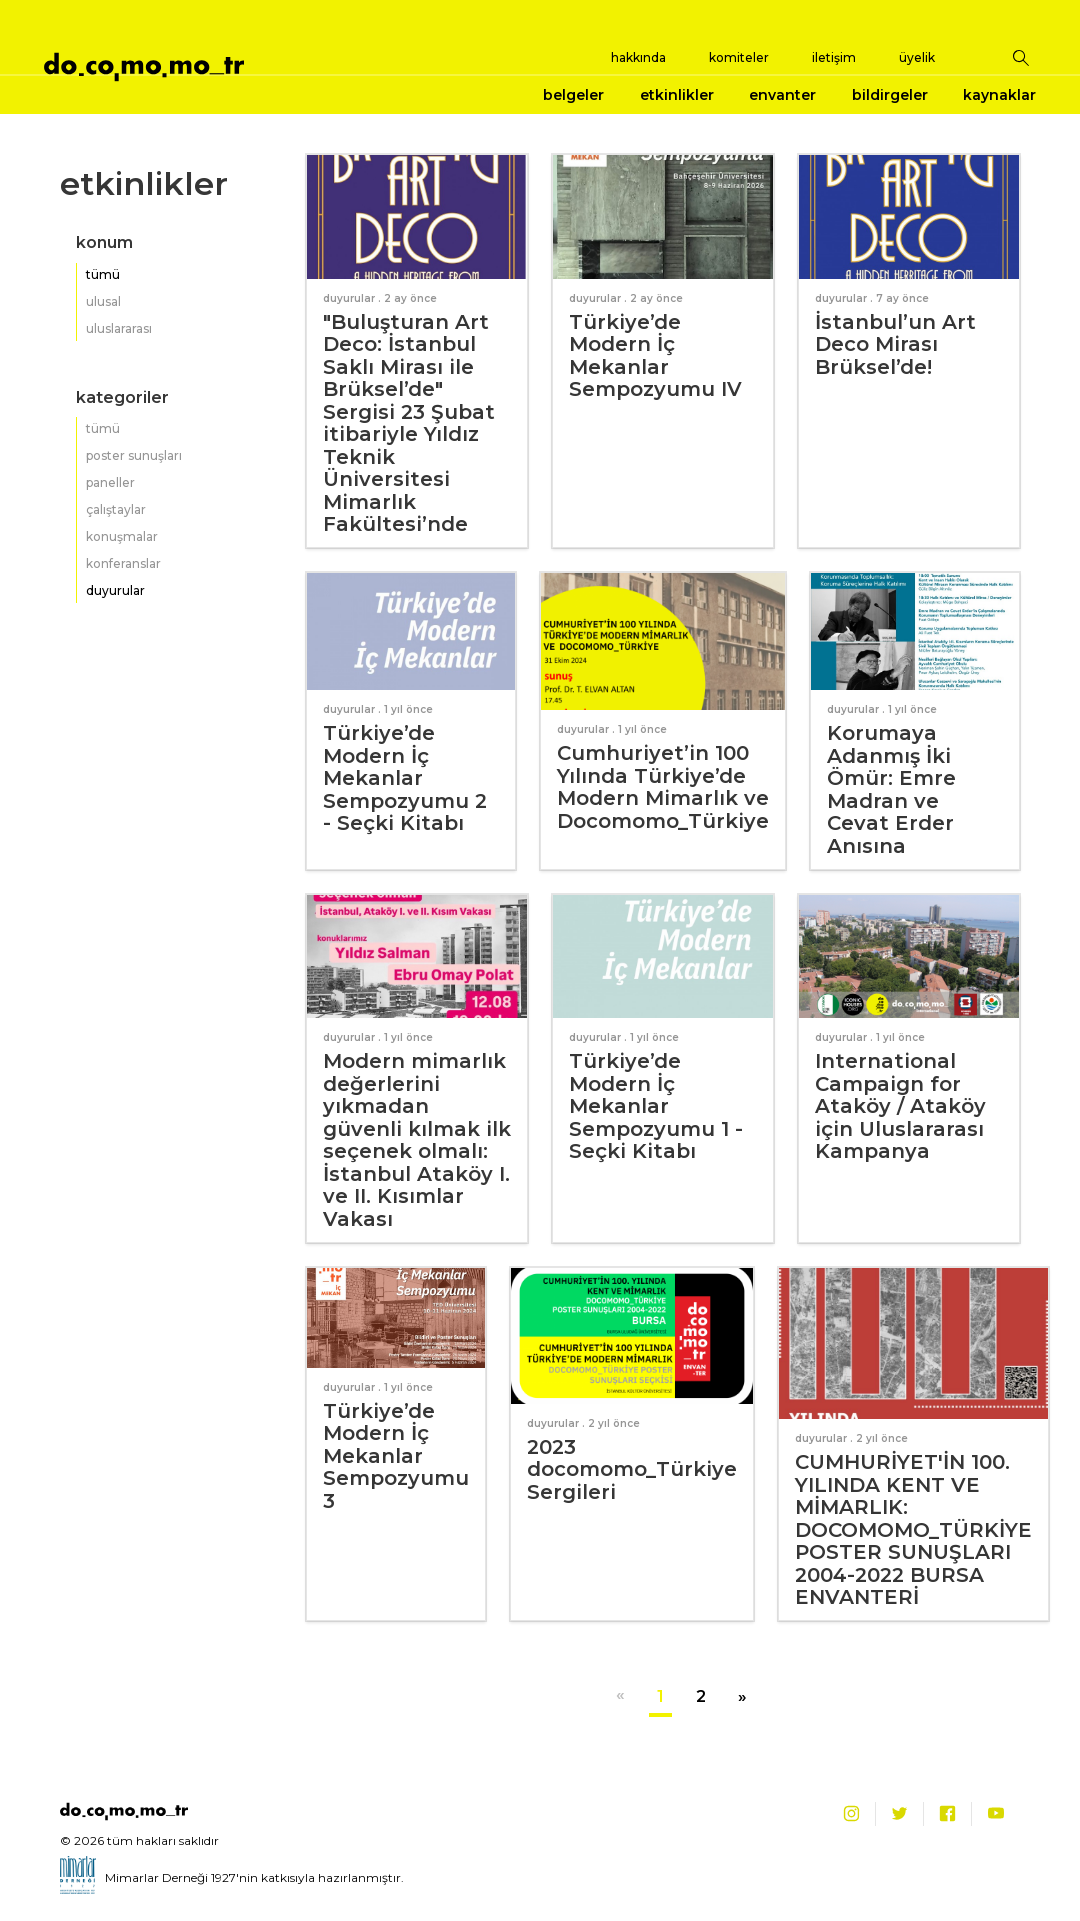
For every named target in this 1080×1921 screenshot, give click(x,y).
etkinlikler (677, 95)
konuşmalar (122, 536)
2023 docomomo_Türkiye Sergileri (632, 1469)
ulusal (103, 301)
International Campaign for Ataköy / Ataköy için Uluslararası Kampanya (900, 1106)
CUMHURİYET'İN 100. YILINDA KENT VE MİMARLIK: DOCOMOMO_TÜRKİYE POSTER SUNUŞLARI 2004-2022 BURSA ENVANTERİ (913, 1529)
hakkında (638, 57)
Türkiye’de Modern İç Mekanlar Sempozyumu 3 (396, 1456)
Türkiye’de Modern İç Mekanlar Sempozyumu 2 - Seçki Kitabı (405, 778)
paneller (110, 482)
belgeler (573, 95)
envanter (782, 95)
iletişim (834, 57)
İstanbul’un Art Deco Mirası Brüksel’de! (895, 344)
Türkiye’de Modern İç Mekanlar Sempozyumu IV (655, 356)
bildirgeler (890, 95)
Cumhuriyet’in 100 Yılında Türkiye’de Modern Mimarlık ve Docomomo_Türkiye (663, 787)
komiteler (739, 57)
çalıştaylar (116, 509)
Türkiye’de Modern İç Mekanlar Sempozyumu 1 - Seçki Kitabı (656, 1106)
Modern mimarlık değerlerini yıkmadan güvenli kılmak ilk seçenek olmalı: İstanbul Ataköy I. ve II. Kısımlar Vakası (417, 1140)
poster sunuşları (134, 455)
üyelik (917, 57)
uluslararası (119, 328)
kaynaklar (999, 95)
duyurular (115, 590)
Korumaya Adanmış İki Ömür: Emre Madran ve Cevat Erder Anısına (891, 789)
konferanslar (123, 563)
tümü (103, 274)
